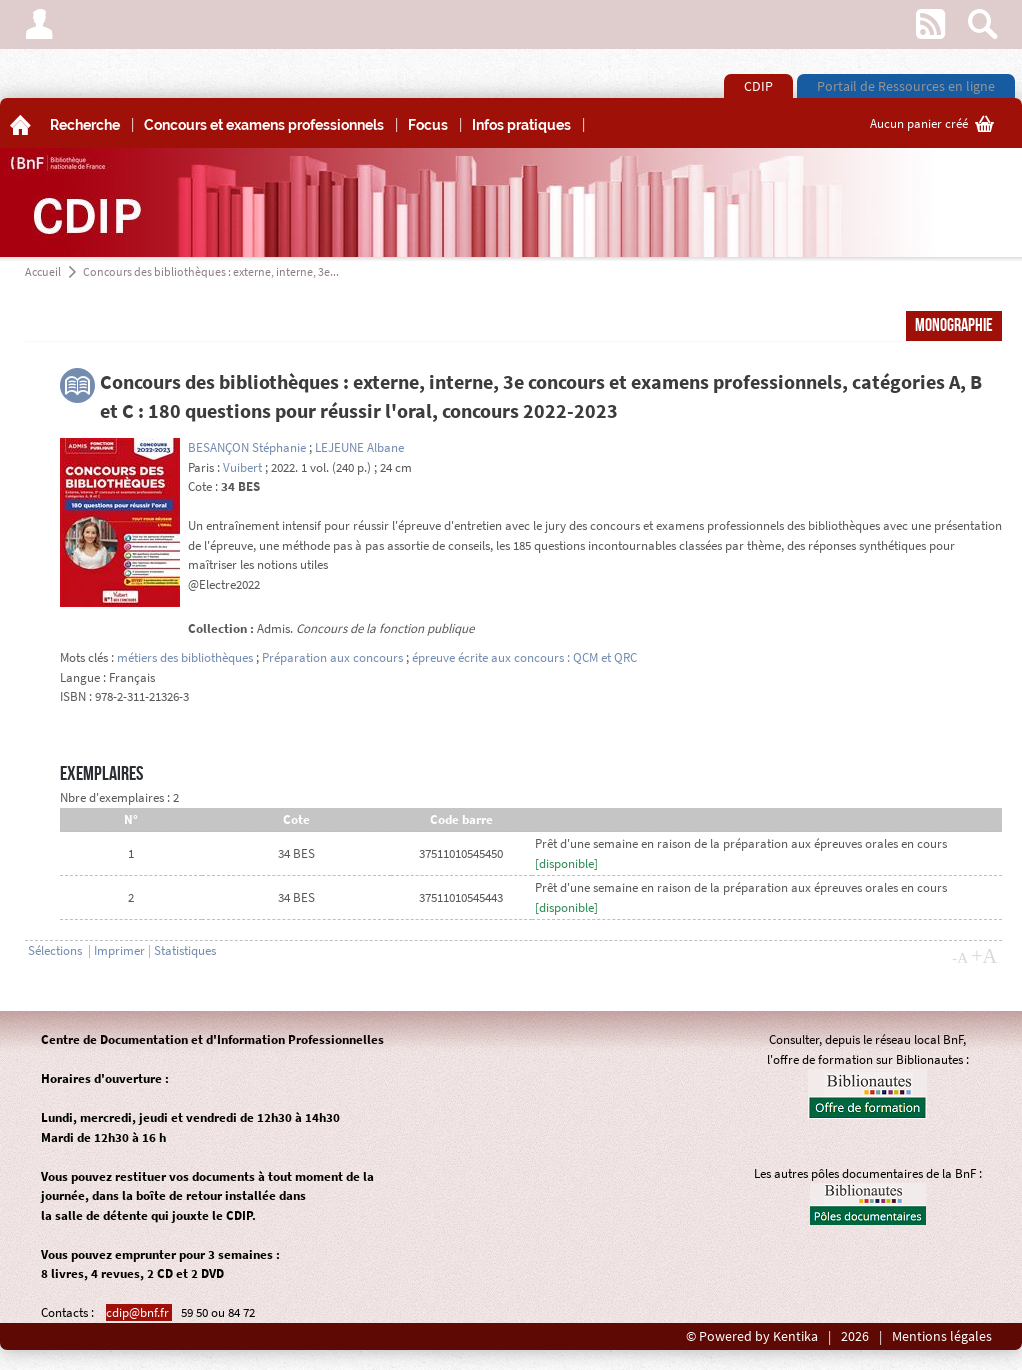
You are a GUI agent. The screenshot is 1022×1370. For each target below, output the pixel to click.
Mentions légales (942, 1336)
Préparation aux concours (332, 657)
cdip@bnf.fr (139, 1312)
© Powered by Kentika (752, 1336)
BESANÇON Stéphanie (247, 447)
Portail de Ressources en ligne (906, 86)
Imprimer (119, 950)
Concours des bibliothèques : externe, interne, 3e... (211, 271)
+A (984, 956)
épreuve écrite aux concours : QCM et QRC (524, 657)
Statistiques (185, 950)
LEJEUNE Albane (359, 447)
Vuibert (242, 467)
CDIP (758, 86)
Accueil (43, 271)
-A (960, 958)
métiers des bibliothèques (185, 657)
